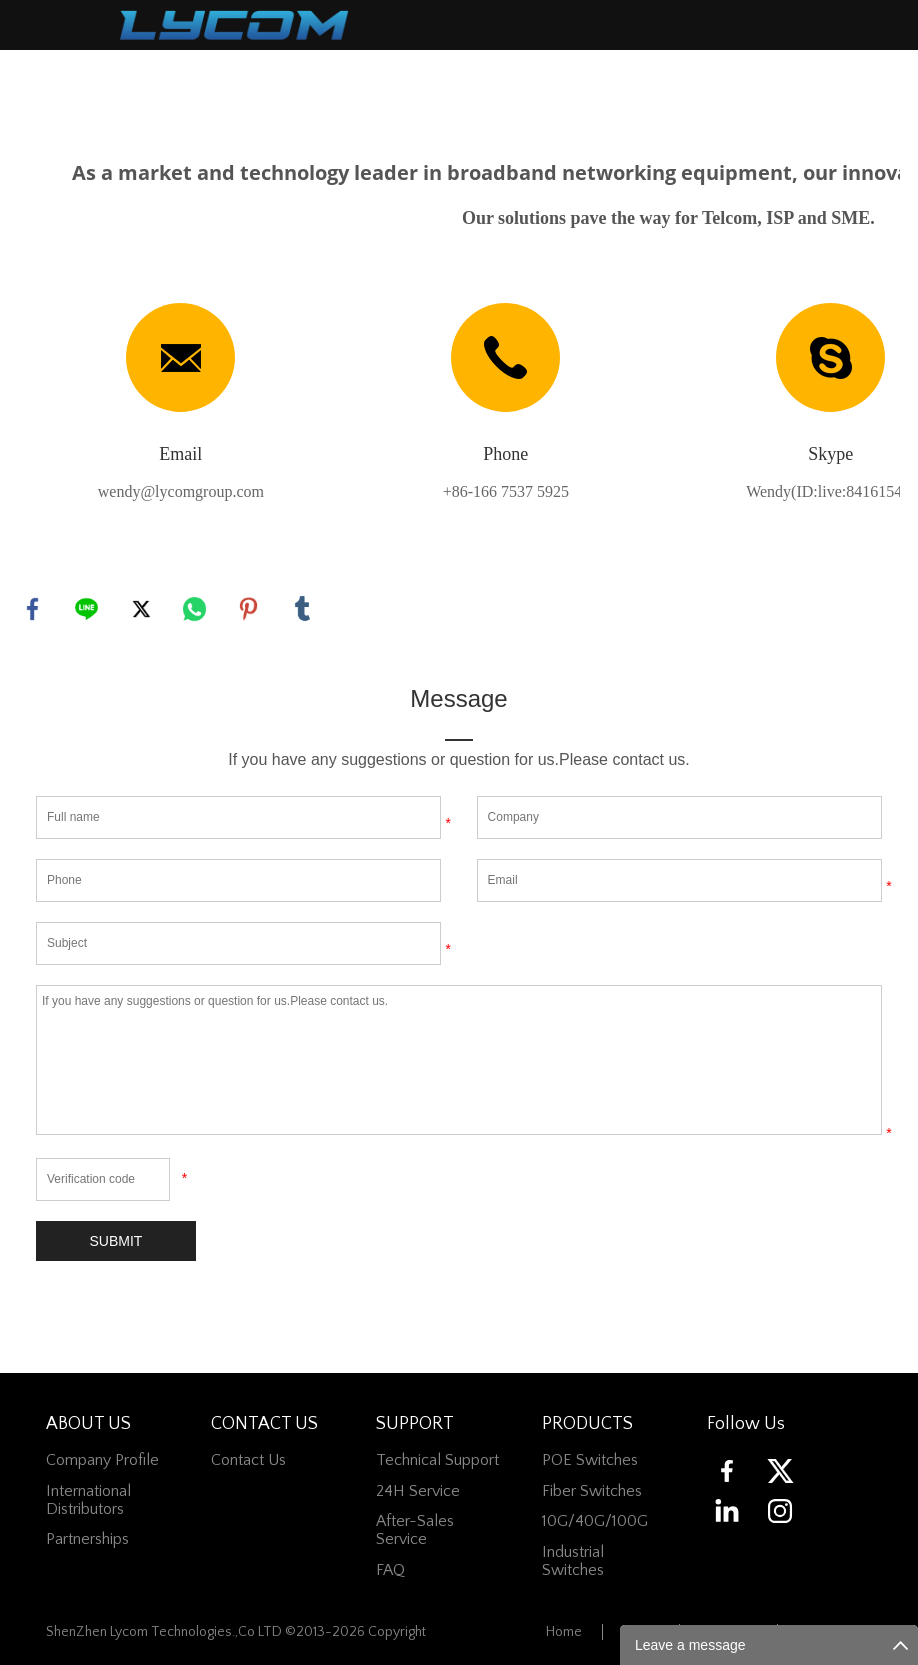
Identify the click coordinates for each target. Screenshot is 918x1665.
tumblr (303, 609)
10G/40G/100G (595, 1522)
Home (564, 1633)
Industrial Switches (573, 1561)
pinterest (249, 609)
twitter (141, 609)
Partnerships (87, 1540)
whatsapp (195, 609)
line (87, 609)
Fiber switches (592, 1491)
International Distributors (88, 1500)
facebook (33, 609)
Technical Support (437, 1461)
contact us (248, 1461)
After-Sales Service (415, 1531)
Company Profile (102, 1461)
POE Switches (590, 1461)
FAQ (390, 1570)
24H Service (418, 1491)
